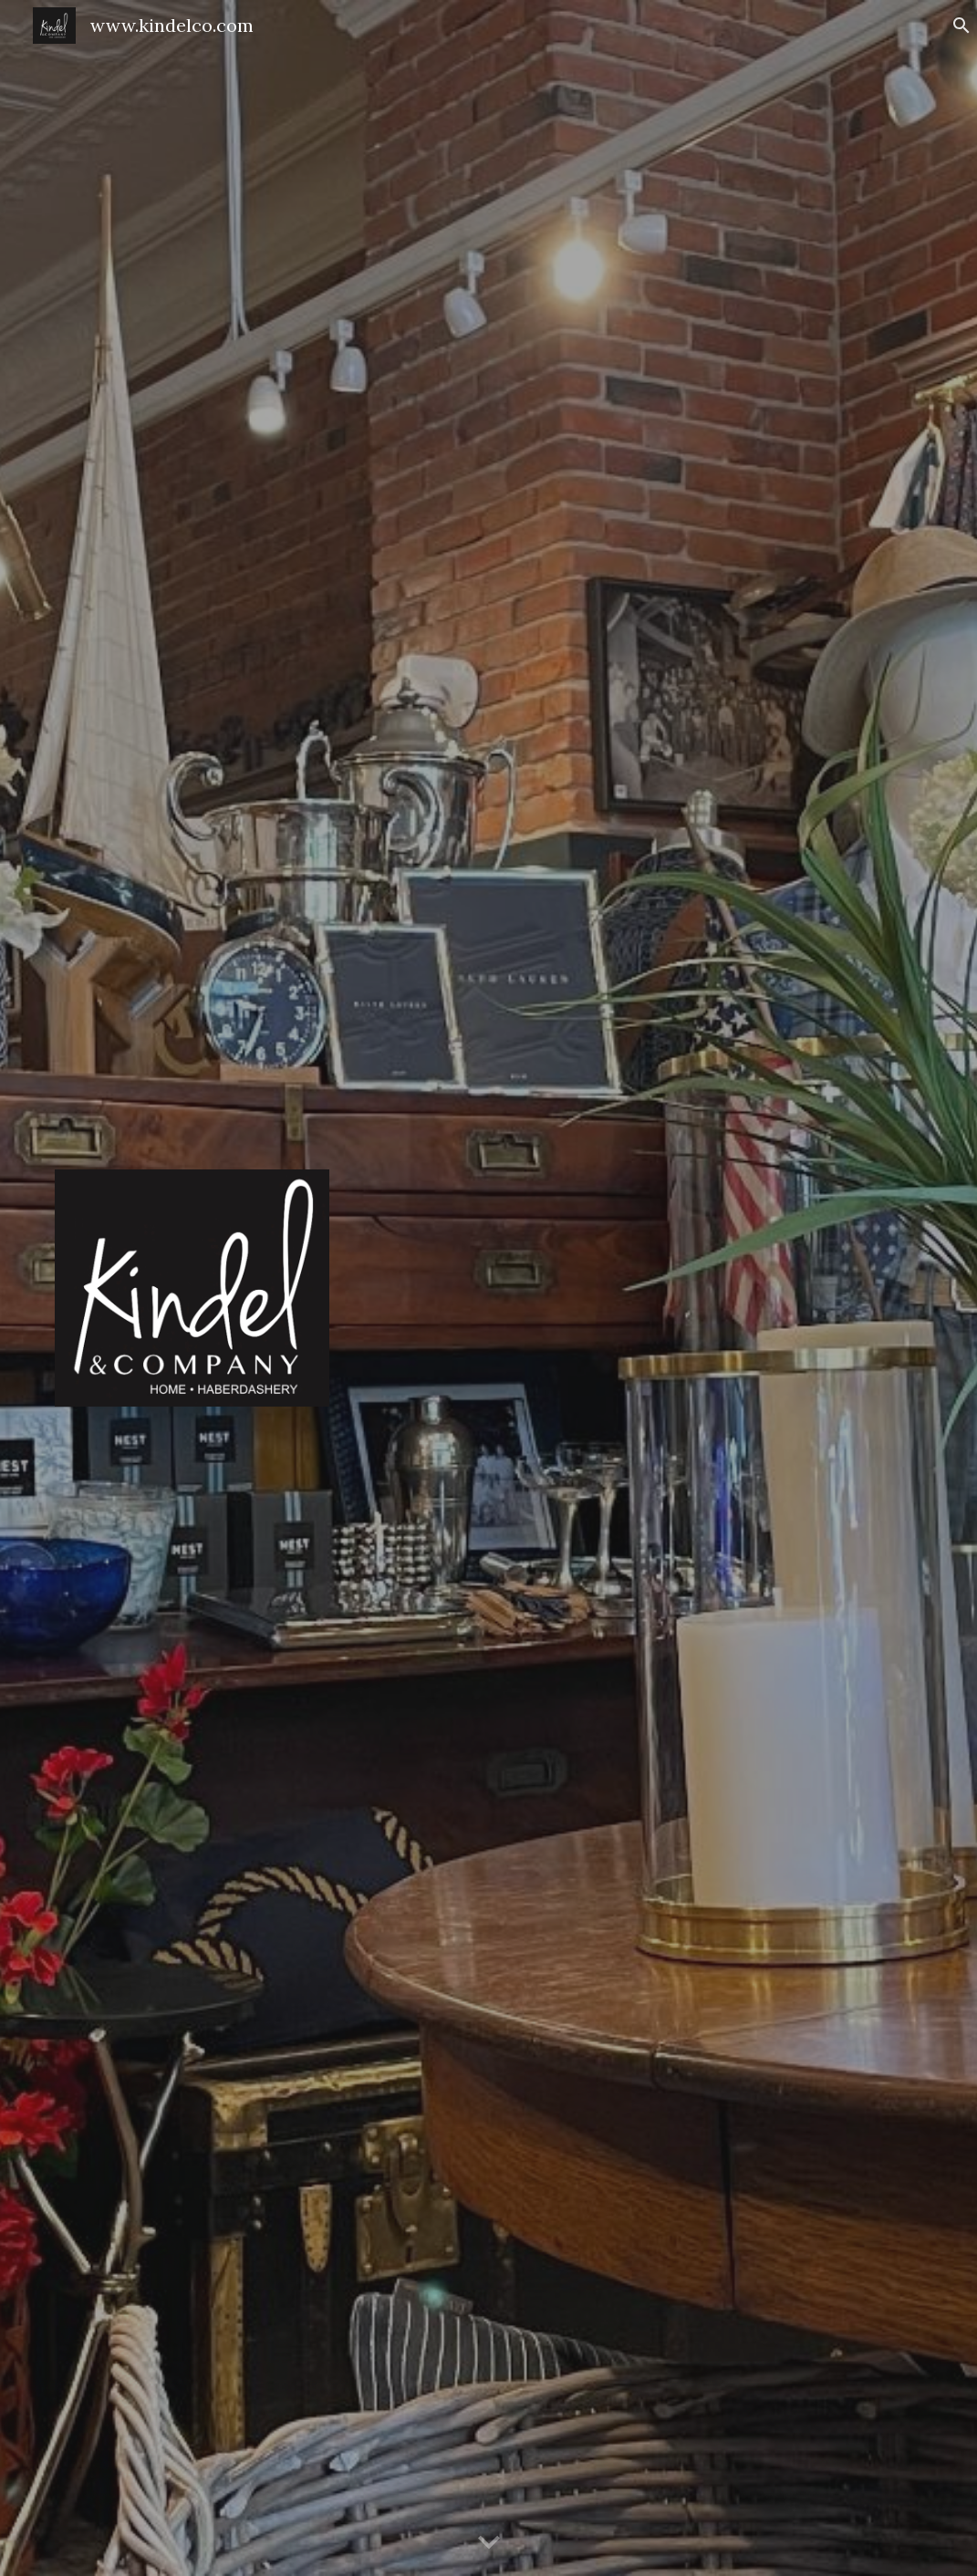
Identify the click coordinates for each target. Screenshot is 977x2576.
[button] (955, 25)
